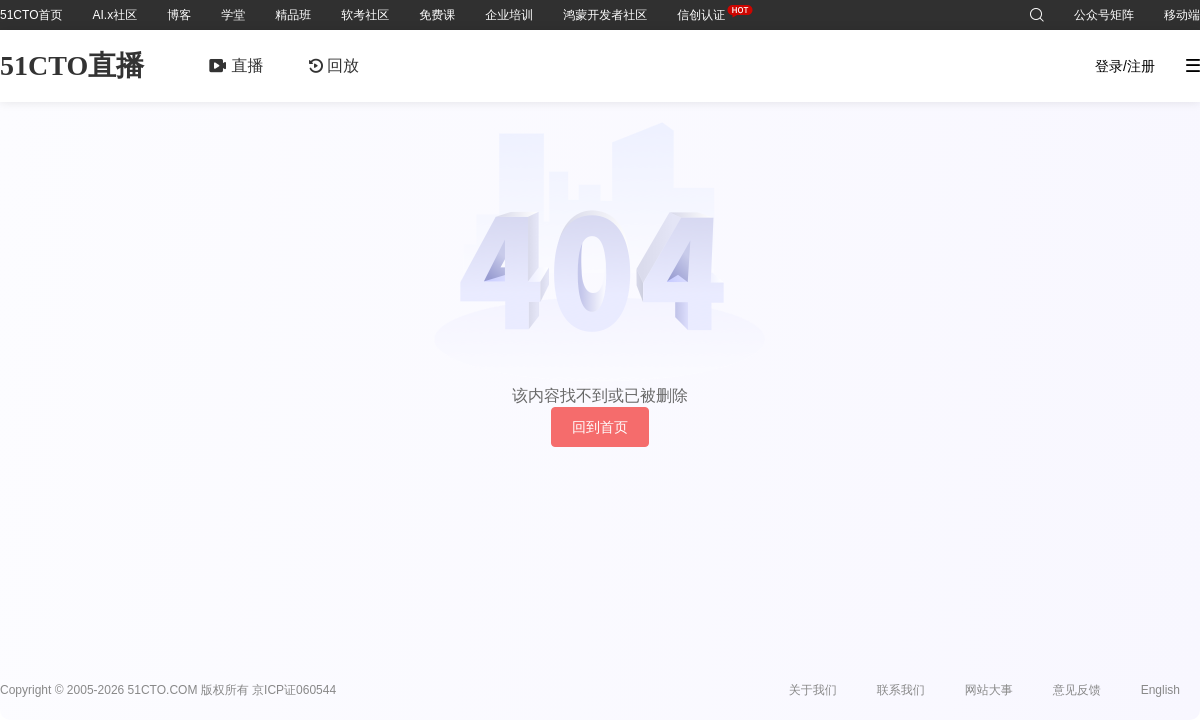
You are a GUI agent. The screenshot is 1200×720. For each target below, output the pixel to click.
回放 (334, 65)
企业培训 (509, 15)
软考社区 (365, 15)
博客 (179, 15)
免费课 (437, 15)
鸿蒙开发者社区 (605, 15)
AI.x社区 (114, 15)
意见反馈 (1077, 690)
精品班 (293, 15)
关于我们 (813, 690)
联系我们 (901, 690)
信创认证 (701, 11)
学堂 (233, 15)
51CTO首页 (31, 15)
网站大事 (989, 690)
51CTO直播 (72, 65)
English (1160, 690)
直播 (236, 65)
